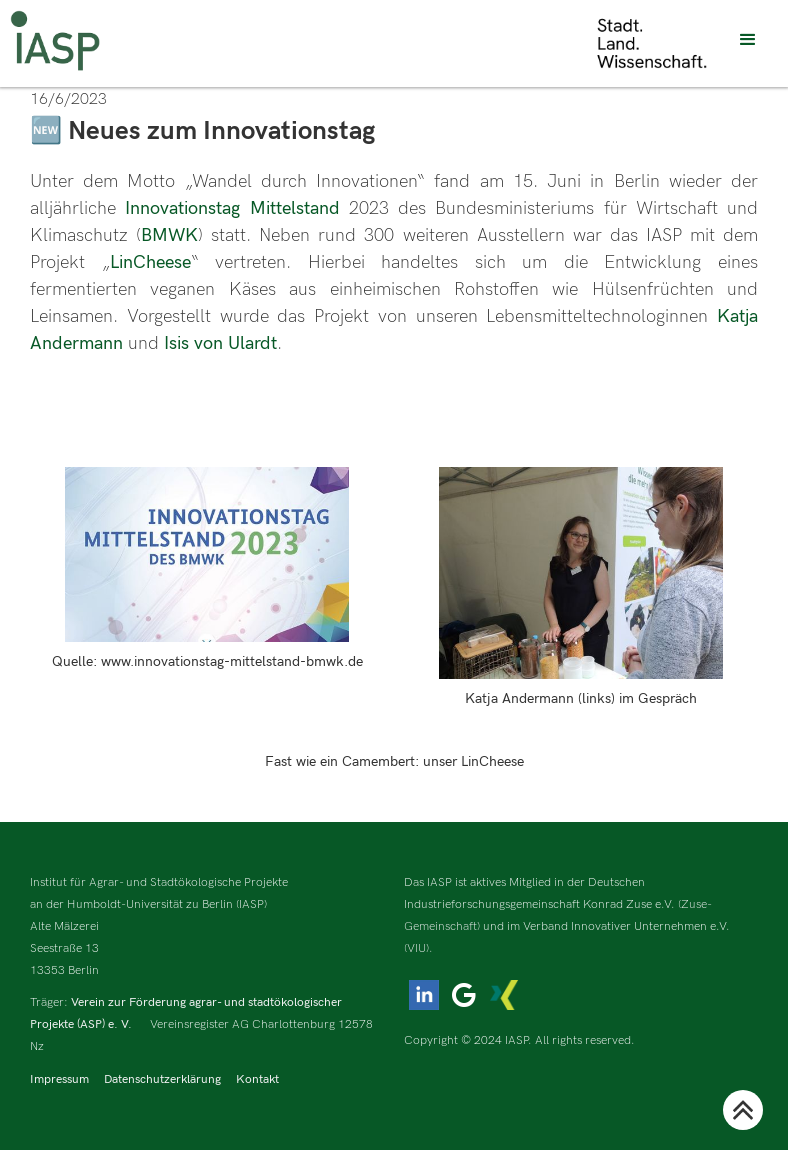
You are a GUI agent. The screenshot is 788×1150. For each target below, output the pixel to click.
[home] (55, 40)
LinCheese (150, 262)
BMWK (169, 235)
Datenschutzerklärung (162, 1079)
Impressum (59, 1079)
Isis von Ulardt (220, 343)
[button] (748, 40)
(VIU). (418, 948)
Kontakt (257, 1079)
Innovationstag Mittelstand (232, 208)
